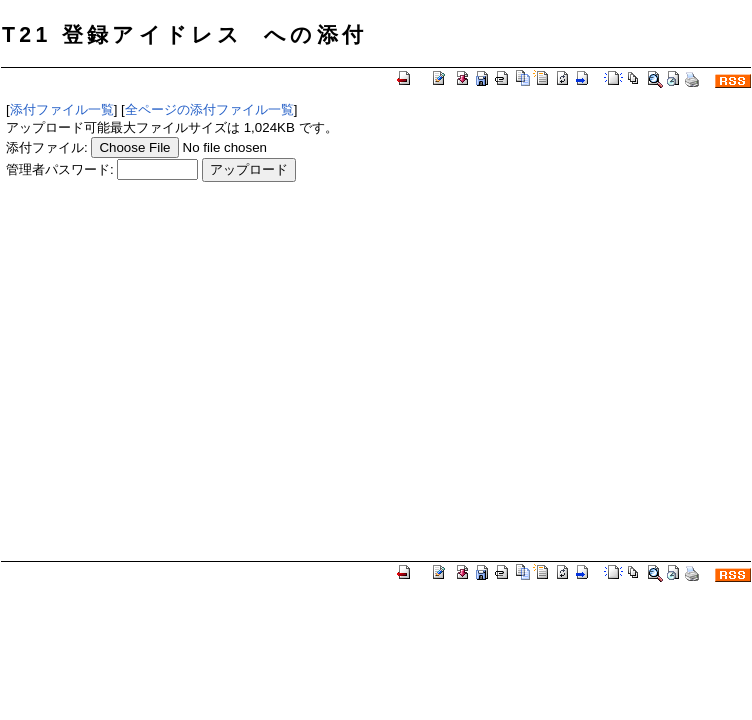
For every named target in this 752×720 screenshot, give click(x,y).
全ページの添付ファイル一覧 (209, 109)
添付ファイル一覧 (62, 109)
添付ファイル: (47, 147)
